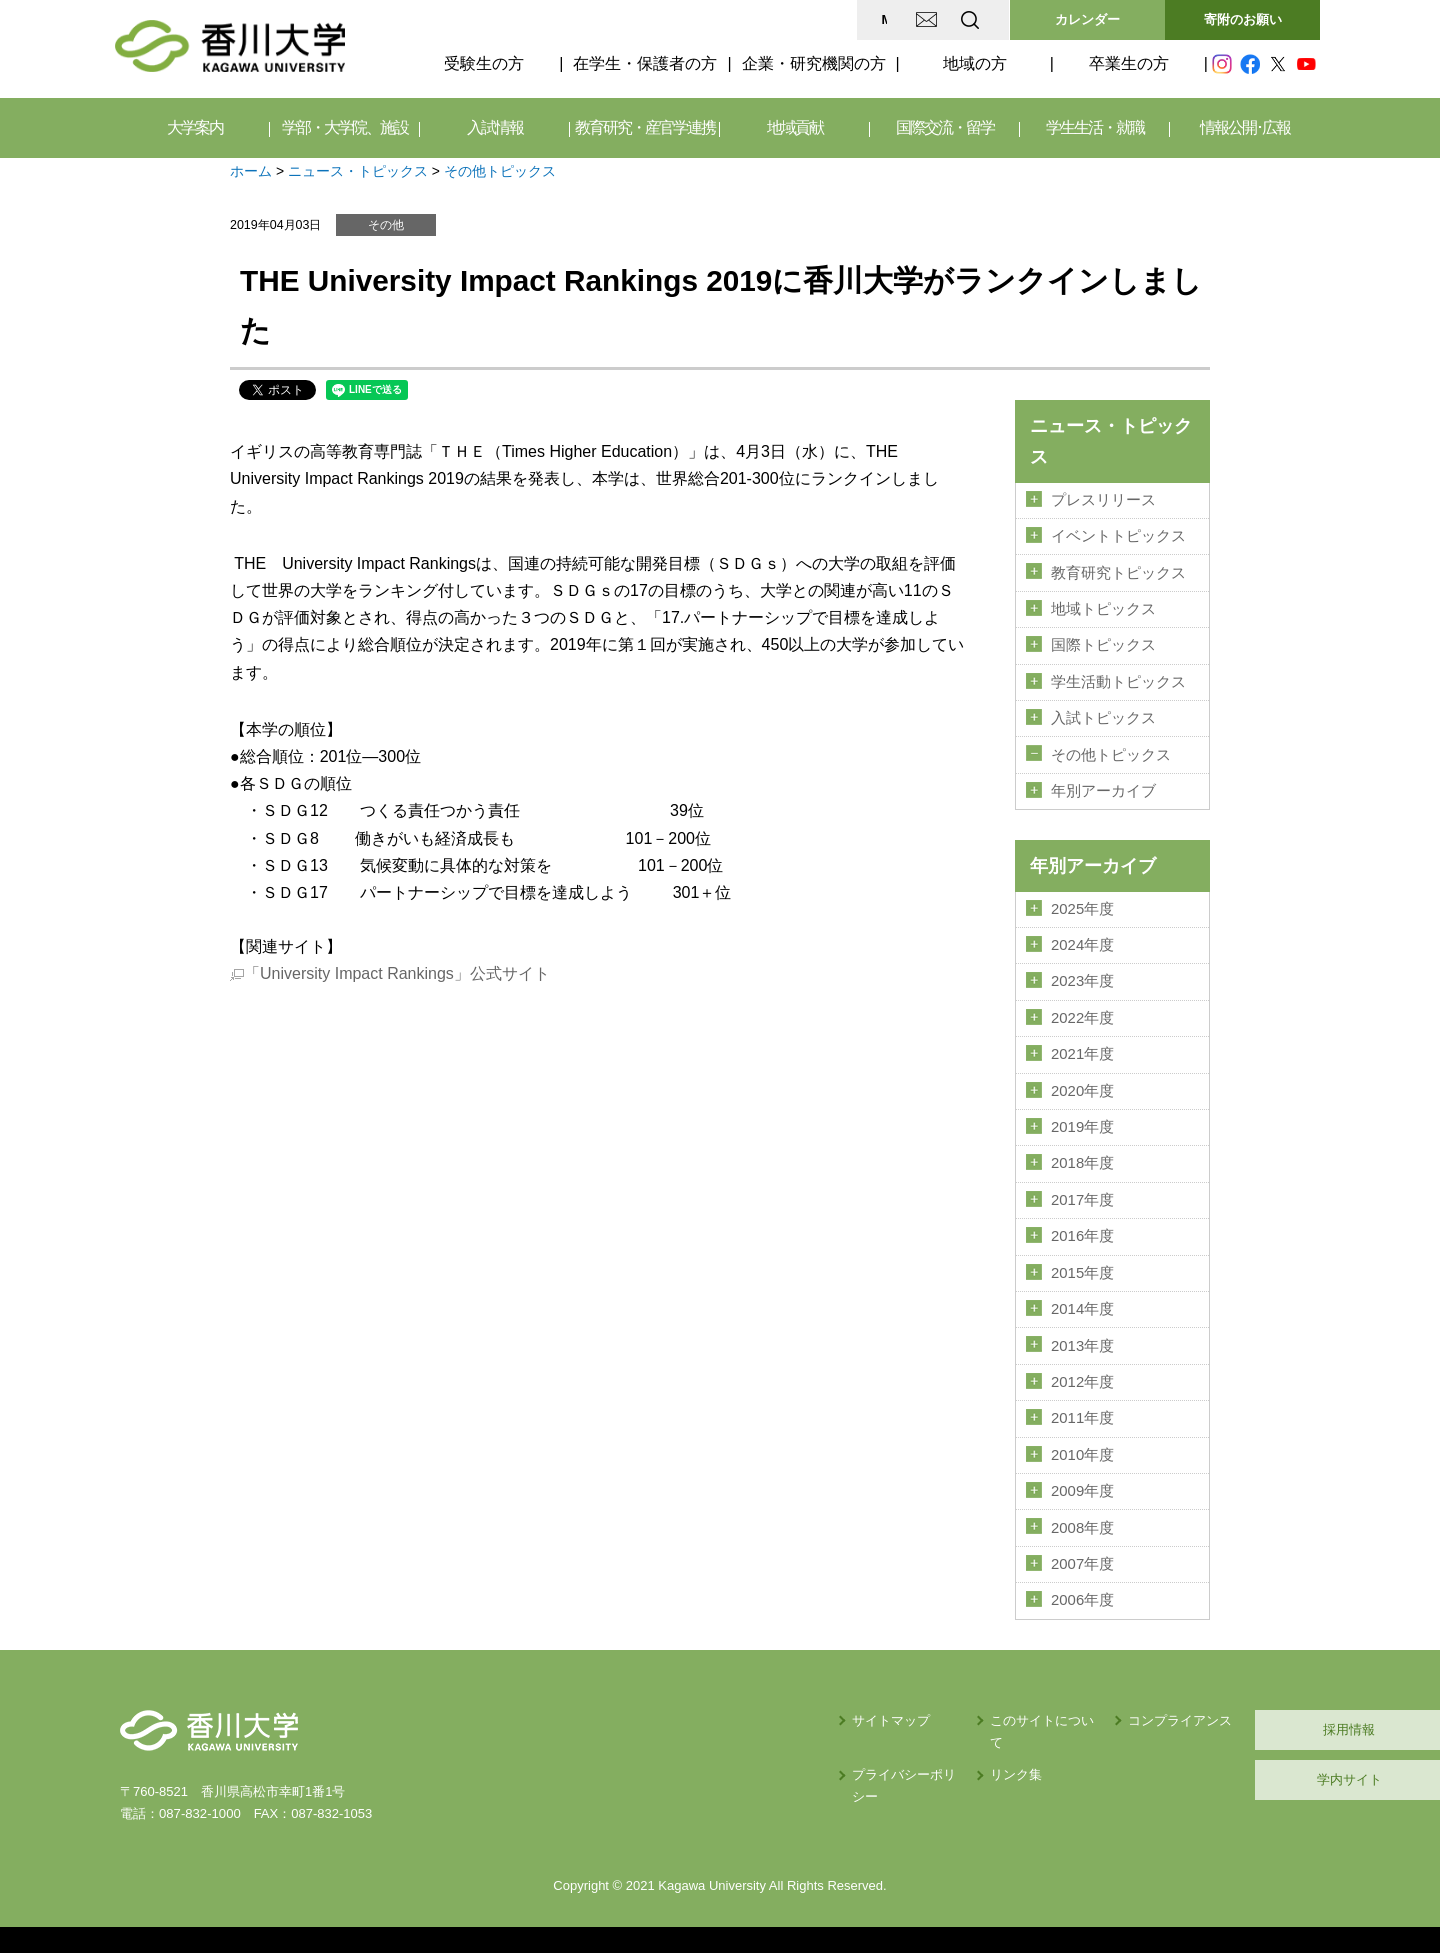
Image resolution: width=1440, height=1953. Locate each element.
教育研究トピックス (1118, 572)
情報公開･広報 (1245, 127)
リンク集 (841, 1748)
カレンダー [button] (1087, 19)
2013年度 (1082, 1343)
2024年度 (1082, 944)
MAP (733, 19)
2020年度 (1082, 1089)
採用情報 (1225, 1725)
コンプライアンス (1030, 1716)
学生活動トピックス (1118, 681)
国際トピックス (1103, 645)
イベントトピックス (1118, 536)
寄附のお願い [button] (1243, 19)
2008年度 (1082, 1524)
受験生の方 (484, 63)
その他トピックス (500, 171)
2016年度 (1082, 1234)
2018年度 (1082, 1161)
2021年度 (1082, 1053)
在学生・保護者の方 (645, 63)
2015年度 (1082, 1270)
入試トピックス (1103, 717)
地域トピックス (1103, 608)
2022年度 (1082, 1016)
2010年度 (1082, 1452)
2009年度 (1082, 1488)
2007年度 (1082, 1561)
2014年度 (1082, 1307)
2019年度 (1082, 1125)
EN (891, 19)
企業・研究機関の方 (814, 63)
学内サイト (1225, 1775)
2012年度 (1082, 1379)
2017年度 (1082, 1198)
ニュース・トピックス (358, 171)
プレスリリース (1103, 500)
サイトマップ (691, 1716)
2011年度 (1082, 1415)
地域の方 (975, 63)
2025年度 (1082, 907)
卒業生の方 (1129, 63)
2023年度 (1082, 980)
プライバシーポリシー (717, 1748)
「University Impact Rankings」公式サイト (397, 973)
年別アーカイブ (1103, 790)
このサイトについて (873, 1716)
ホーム (251, 171)
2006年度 (1082, 1597)
